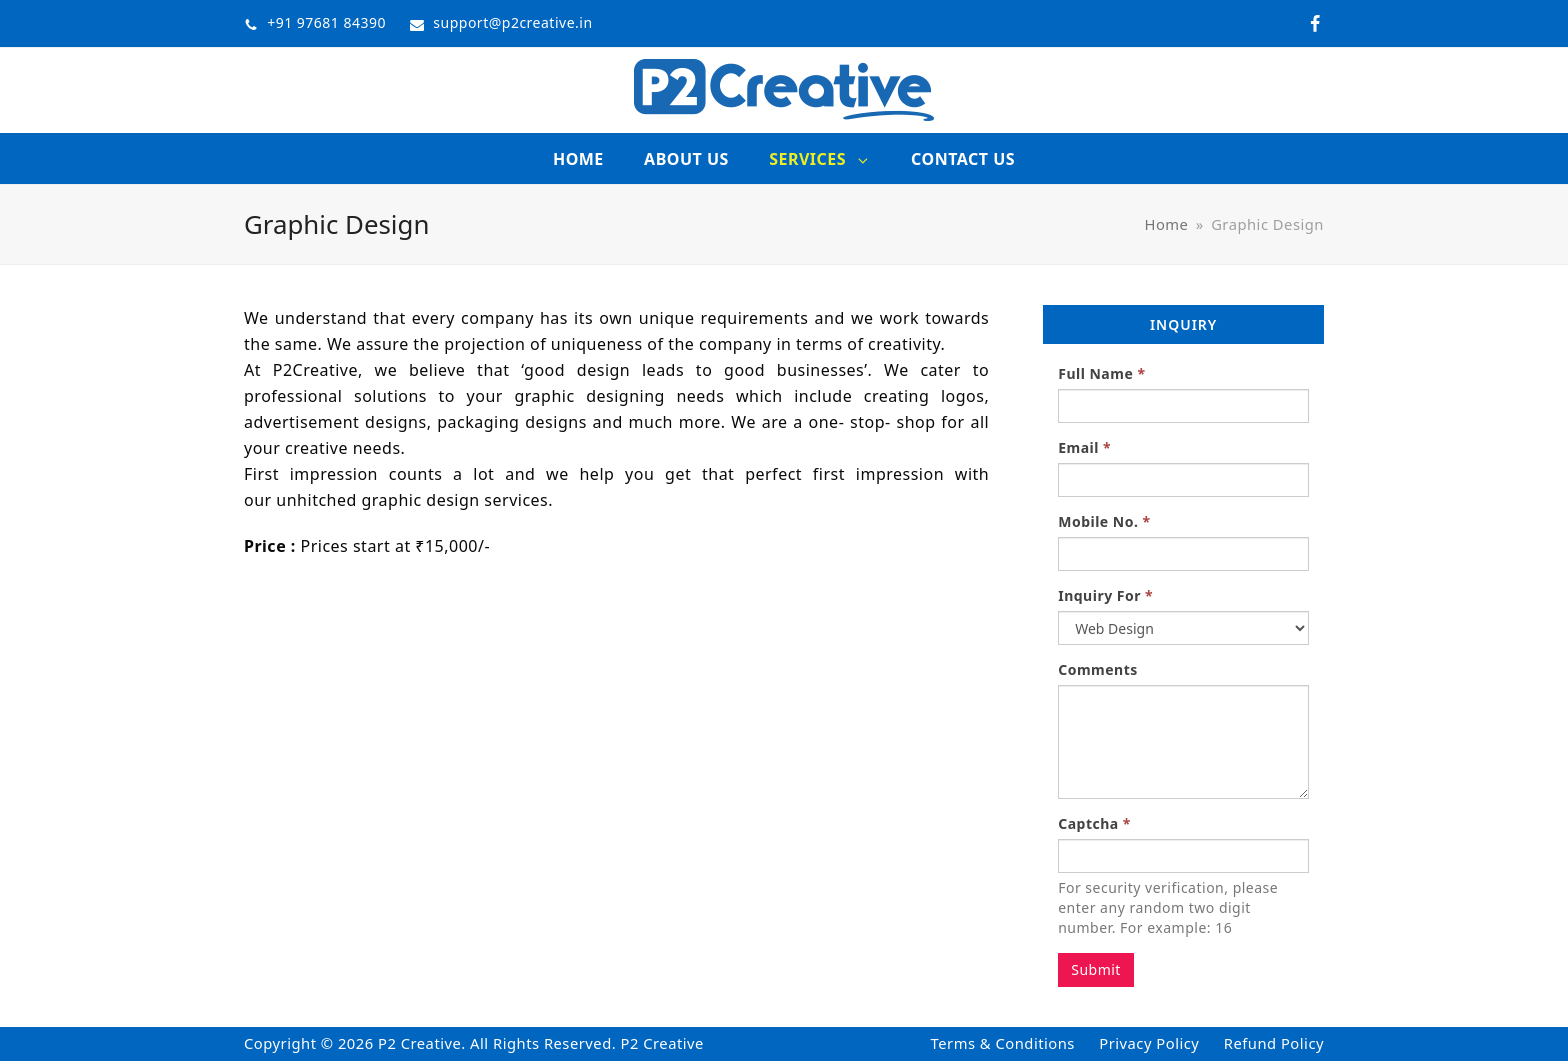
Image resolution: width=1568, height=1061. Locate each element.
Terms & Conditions (1003, 1043)
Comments (1098, 669)
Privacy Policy (1149, 1043)
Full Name (1101, 373)
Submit (1096, 969)
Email (1084, 447)
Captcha (1094, 823)
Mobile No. (1104, 521)
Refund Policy (1274, 1043)
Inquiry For (1105, 595)
